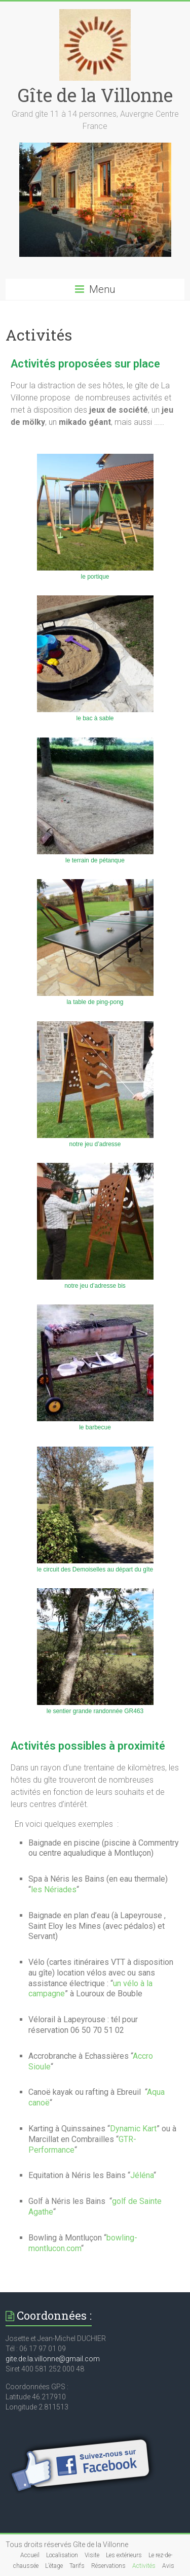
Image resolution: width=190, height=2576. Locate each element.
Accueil (30, 2555)
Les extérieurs (124, 2555)
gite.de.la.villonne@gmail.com (53, 2359)
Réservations (108, 2565)
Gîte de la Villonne (95, 95)
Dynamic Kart (133, 2128)
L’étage (54, 2565)
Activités (144, 2565)
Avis (168, 2565)
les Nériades (54, 1889)
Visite (92, 2555)
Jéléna (142, 2175)
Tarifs (77, 2565)
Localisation (62, 2555)
